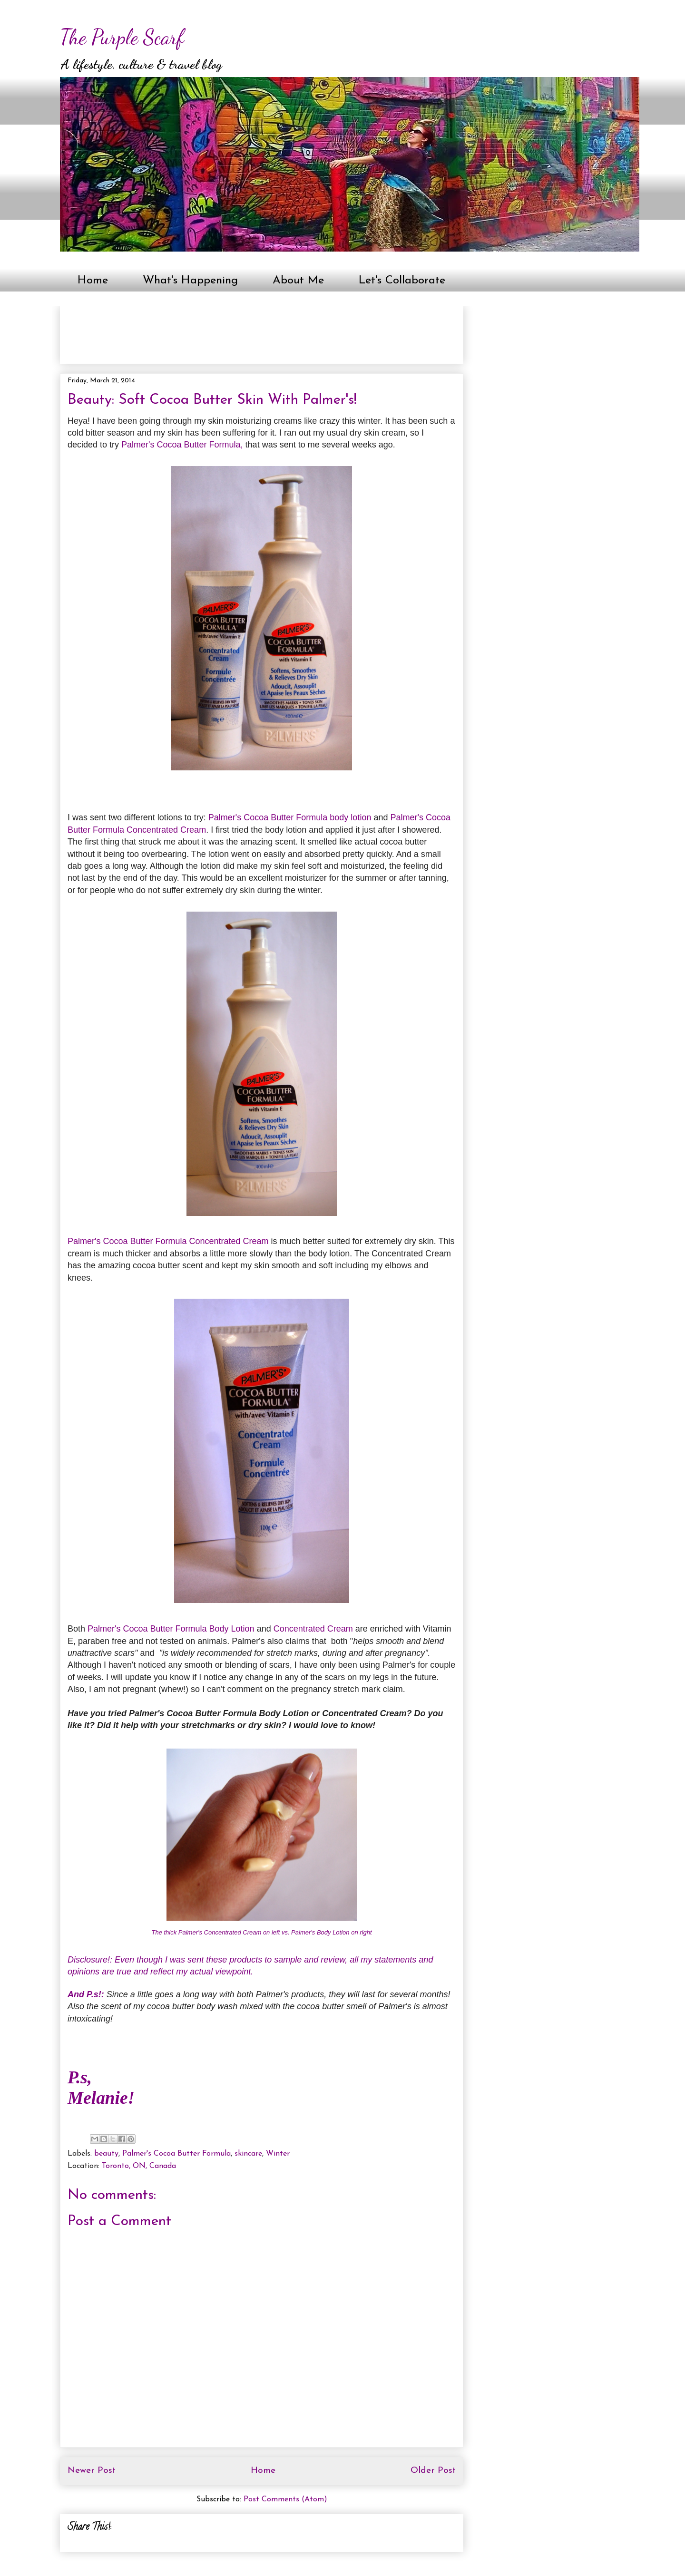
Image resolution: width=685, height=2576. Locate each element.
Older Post (433, 2470)
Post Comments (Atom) (285, 2499)
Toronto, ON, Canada (139, 2166)
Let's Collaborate (402, 280)
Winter (278, 2154)
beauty (106, 2154)
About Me (298, 280)
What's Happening (190, 280)
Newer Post (92, 2470)
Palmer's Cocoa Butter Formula (181, 444)
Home (93, 280)
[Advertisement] (241, 331)
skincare (248, 2154)
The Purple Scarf (122, 37)
